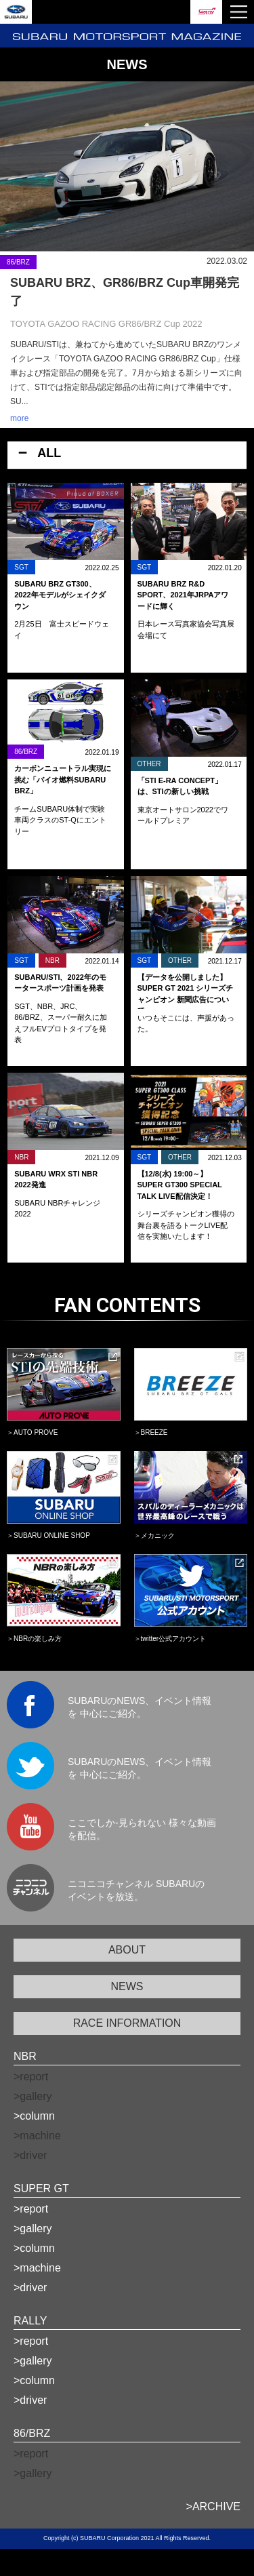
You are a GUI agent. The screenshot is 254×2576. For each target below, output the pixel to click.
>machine (37, 2268)
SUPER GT (41, 2188)
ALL (49, 453)
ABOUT (127, 1950)
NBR (25, 2056)
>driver (30, 2287)
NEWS (127, 1986)
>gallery (32, 2228)
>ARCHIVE (213, 2506)
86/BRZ (32, 2433)
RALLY (30, 2320)
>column (34, 2116)
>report (31, 2209)
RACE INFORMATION (127, 2023)
